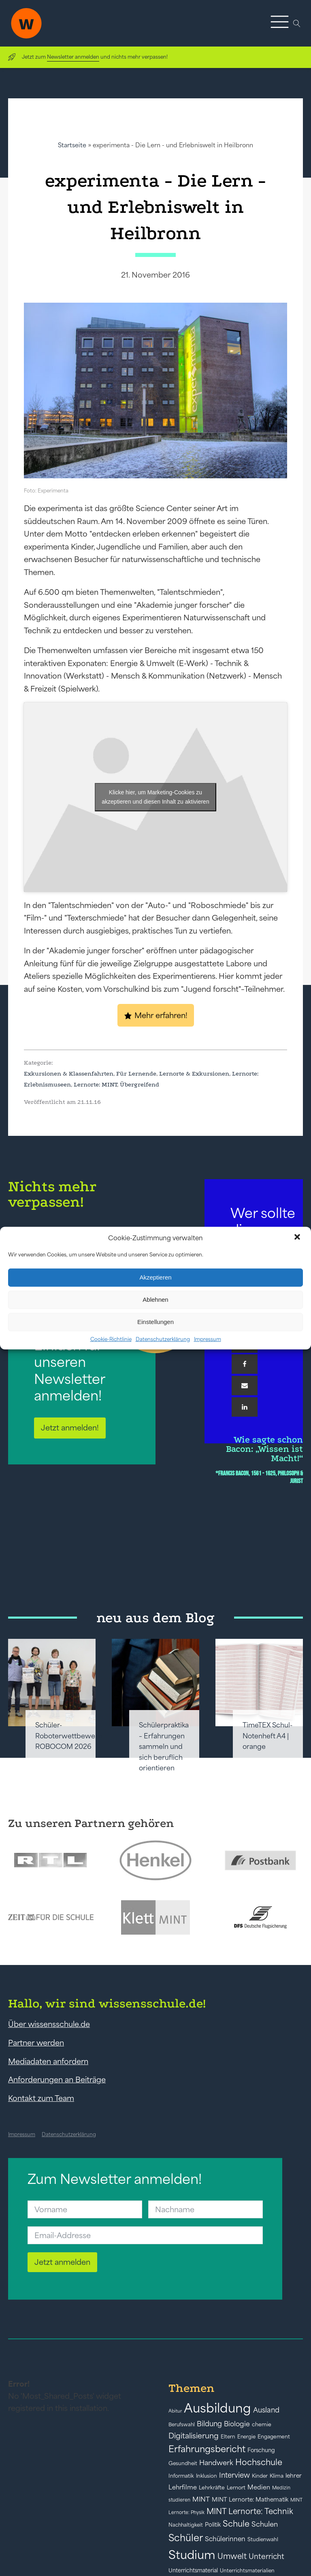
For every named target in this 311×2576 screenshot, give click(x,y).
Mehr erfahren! (160, 1015)
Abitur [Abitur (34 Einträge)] (175, 2410)
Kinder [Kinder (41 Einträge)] (260, 2476)
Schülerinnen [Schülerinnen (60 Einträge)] (225, 2538)
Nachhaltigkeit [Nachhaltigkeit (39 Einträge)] (185, 2525)
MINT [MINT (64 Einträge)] (201, 2499)
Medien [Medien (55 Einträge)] (258, 2487)
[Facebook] (245, 1364)
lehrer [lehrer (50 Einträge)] (293, 2475)
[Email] (245, 1385)
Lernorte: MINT (95, 1084)
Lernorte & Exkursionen (194, 1073)
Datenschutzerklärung (163, 1339)
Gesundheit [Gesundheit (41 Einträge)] (182, 2463)
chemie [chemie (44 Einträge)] (261, 2424)
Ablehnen (155, 1299)
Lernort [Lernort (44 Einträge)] (236, 2488)
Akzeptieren (155, 1277)
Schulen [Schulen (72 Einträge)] (264, 2524)
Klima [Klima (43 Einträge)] (276, 2476)
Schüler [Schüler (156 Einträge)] (185, 2537)
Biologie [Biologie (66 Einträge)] (237, 2423)
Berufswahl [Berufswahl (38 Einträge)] (181, 2424)
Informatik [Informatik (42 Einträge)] (181, 2476)
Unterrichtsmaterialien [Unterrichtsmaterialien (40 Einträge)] (247, 2571)
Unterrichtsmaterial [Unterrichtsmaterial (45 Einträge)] (193, 2570)
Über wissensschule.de (49, 2024)
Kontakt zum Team (41, 2098)
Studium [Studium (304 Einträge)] (191, 2554)
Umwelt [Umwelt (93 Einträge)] (232, 2556)
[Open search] (297, 23)
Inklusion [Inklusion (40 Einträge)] (206, 2476)
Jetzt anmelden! (70, 1427)
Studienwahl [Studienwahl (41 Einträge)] (262, 2539)
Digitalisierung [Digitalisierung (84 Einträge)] (193, 2436)
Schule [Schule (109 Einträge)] (236, 2523)
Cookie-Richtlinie (111, 1339)
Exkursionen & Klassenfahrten (68, 1073)
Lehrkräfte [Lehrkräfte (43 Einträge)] (212, 2488)
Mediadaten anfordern (48, 2061)
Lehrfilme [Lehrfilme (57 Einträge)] (182, 2487)
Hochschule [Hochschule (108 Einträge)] (258, 2462)
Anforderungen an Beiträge (57, 2079)
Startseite (72, 145)
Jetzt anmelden (62, 2262)
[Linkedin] (245, 1407)
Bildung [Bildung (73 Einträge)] (209, 2424)
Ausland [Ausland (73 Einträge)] (266, 2410)
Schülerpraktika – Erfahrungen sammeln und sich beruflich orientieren (164, 1746)
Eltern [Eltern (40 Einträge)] (228, 2437)
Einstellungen (155, 1321)
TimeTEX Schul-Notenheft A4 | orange (267, 1736)
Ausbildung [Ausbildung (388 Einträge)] (217, 2408)
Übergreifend (139, 1084)
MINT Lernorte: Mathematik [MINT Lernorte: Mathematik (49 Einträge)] (250, 2499)
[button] (298, 1238)
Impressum (207, 1339)
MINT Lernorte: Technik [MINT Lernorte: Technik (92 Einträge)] (250, 2511)
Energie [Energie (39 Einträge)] (246, 2437)
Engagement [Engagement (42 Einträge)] (274, 2437)
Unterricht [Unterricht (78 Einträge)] (266, 2556)
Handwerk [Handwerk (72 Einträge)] (216, 2463)
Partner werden (36, 2042)
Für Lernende (136, 1073)
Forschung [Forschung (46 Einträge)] (261, 2450)
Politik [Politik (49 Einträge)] (213, 2524)
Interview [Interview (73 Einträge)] (234, 2475)
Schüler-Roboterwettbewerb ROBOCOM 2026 (68, 1736)
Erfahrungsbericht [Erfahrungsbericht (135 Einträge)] (206, 2449)
